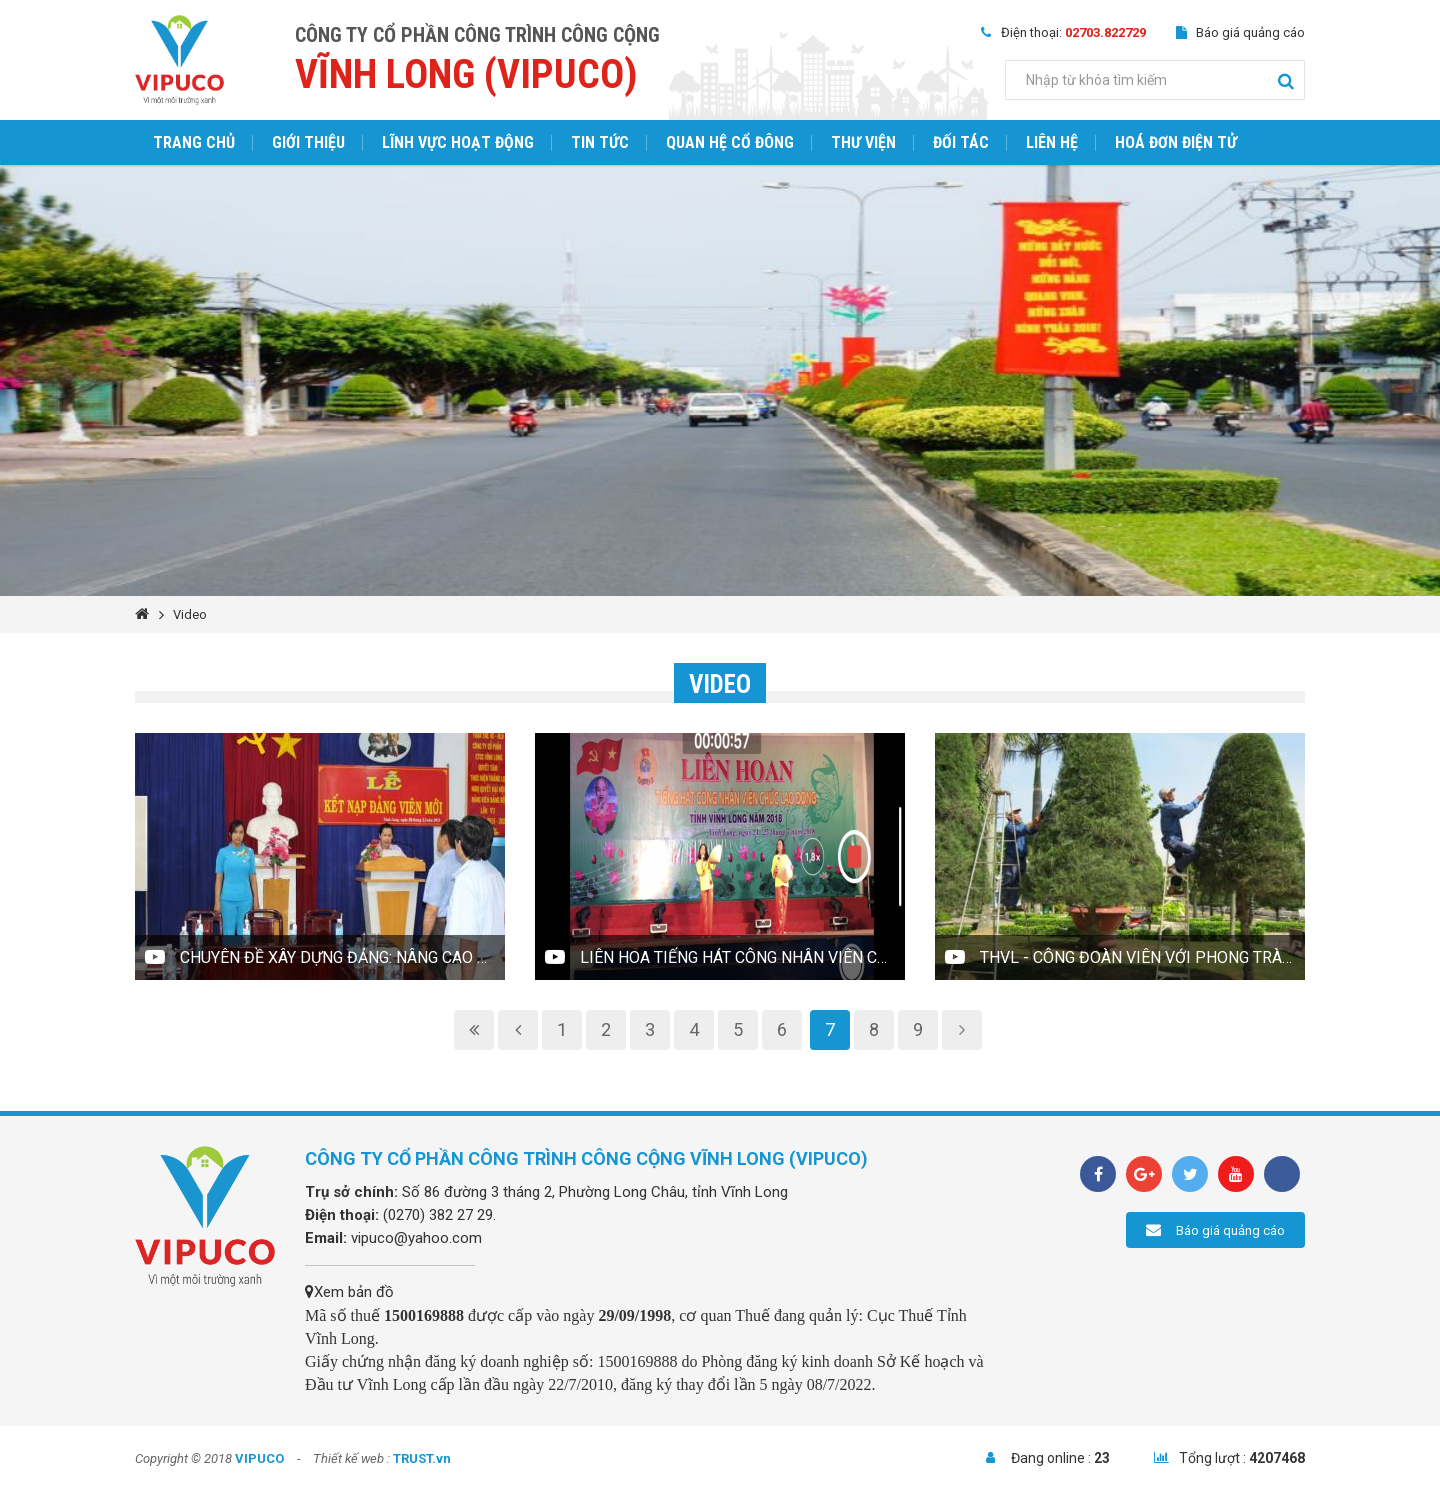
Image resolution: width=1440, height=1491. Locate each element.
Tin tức (600, 142)
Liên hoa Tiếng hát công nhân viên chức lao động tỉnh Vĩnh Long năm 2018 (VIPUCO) (742, 957)
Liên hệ (1052, 142)
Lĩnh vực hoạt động (458, 142)
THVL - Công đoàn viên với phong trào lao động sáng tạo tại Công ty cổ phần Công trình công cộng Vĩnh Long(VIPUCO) (1142, 957)
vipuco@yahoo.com (416, 1238)
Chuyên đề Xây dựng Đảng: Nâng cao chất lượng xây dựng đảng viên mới (342, 957)
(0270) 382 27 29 (438, 1215)
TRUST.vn (422, 1458)
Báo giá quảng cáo (1250, 32)
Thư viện (863, 142)
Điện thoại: (1073, 32)
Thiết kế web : (351, 1458)
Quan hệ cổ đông (730, 142)
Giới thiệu (308, 142)
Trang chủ (194, 142)
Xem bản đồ (349, 1292)
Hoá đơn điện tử (1176, 142)
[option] (720, 380)
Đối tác (961, 142)
